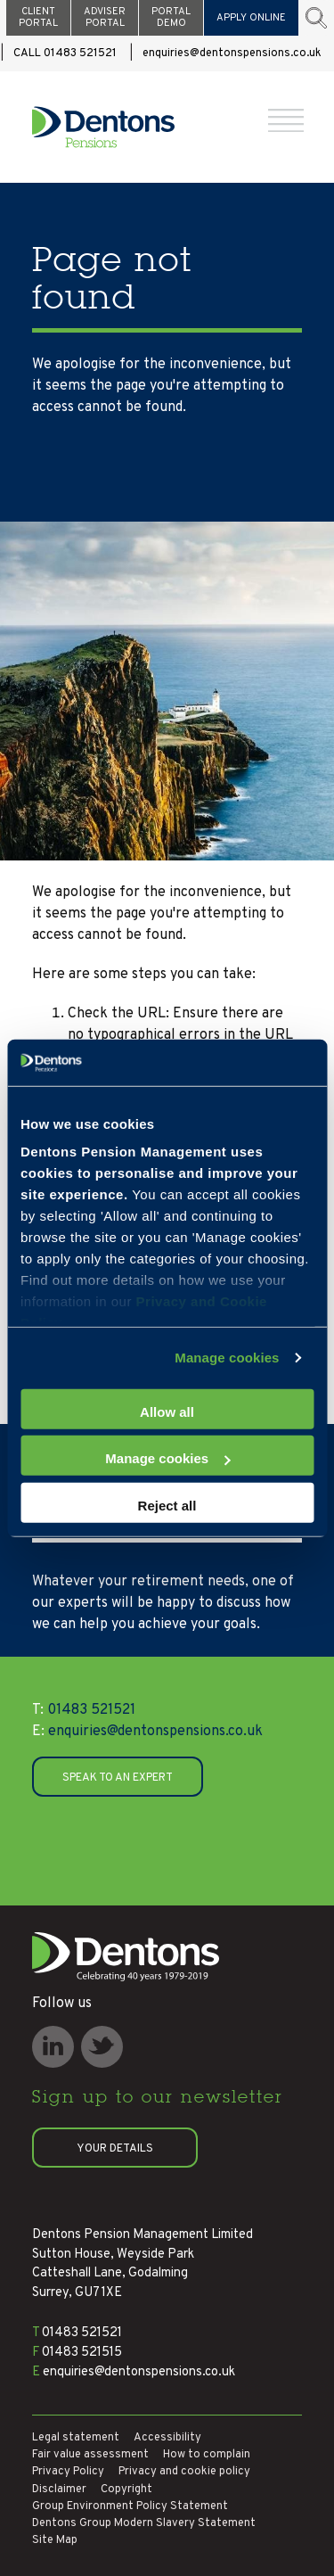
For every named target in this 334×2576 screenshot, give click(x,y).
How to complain (206, 2455)
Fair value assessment (90, 2455)
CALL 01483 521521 (65, 53)
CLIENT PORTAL (38, 17)
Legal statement (75, 2438)
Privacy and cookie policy (184, 2472)
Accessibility (167, 2438)
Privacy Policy (68, 2472)
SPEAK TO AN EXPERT (117, 1778)
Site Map (54, 2540)
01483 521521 (83, 1710)
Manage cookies (227, 1357)
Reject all (167, 1505)
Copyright (126, 2489)
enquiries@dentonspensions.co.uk (232, 53)
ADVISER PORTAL (105, 17)
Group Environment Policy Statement (130, 2506)
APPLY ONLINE (251, 18)
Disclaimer (59, 2489)
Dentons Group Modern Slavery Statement (144, 2523)
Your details (115, 2149)
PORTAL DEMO (171, 17)
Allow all (167, 1412)
